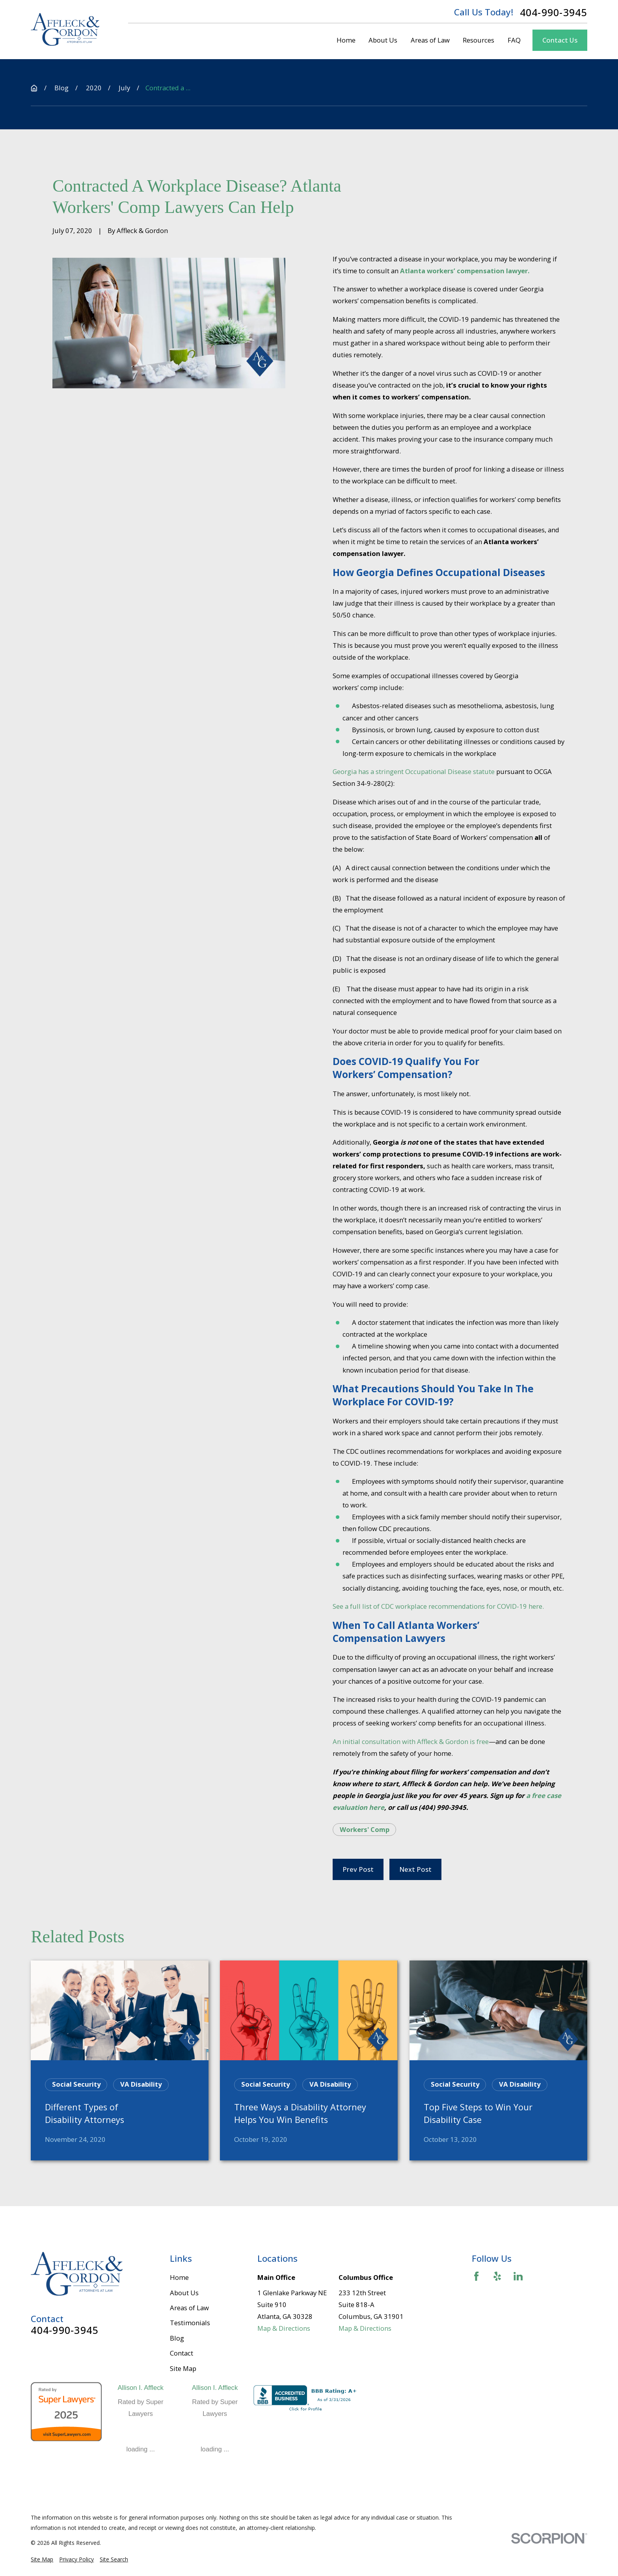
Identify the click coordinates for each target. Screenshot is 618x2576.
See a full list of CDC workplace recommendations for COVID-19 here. (438, 1606)
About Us (184, 2292)
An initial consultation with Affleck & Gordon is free (411, 1741)
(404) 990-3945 (442, 1807)
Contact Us (559, 40)
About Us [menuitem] (383, 40)
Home (179, 2277)
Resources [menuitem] (478, 40)
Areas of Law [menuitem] (430, 40)
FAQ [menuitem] (514, 40)
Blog (177, 2338)
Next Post (415, 1869)
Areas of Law (189, 2307)
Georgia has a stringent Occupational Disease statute (414, 771)
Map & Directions (283, 2328)
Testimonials (190, 2322)
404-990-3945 (553, 12)
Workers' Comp (364, 1829)
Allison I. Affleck (141, 2387)
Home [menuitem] (346, 40)
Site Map (183, 2368)
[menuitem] (42, 2559)
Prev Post (358, 1869)
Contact (181, 2353)
